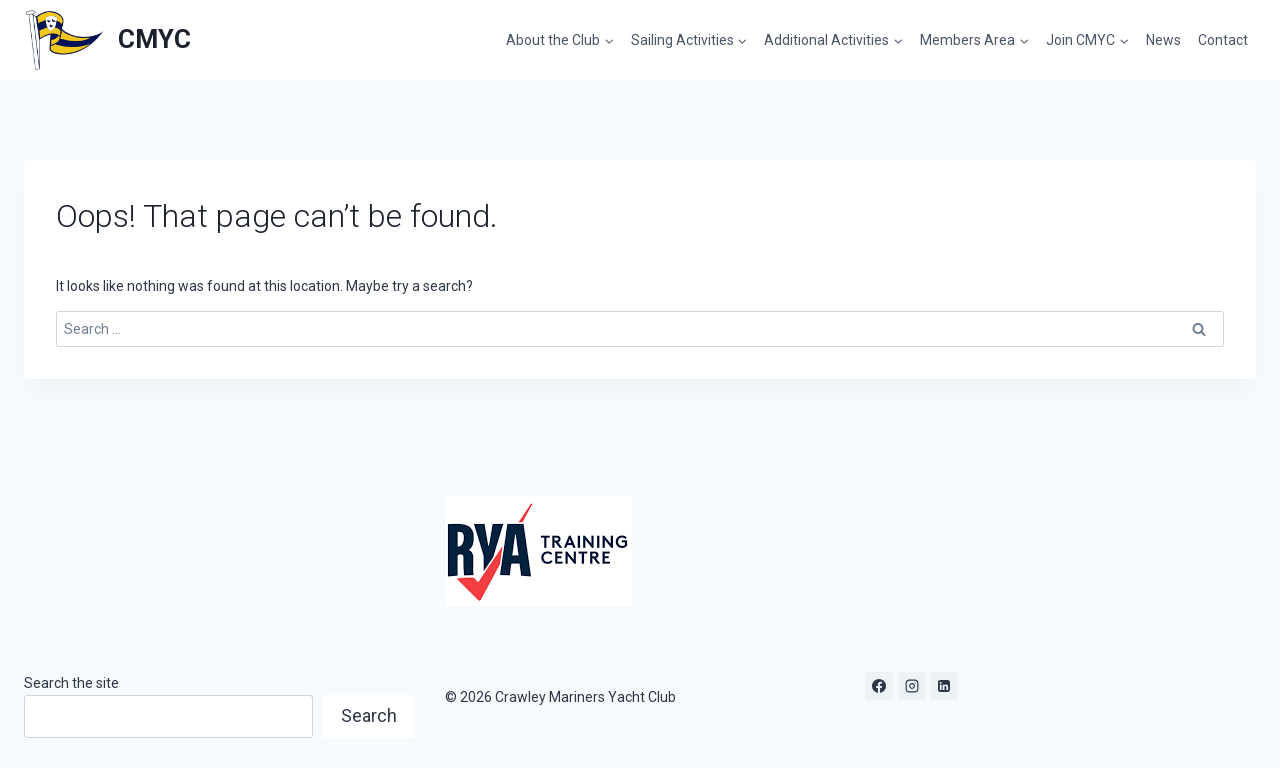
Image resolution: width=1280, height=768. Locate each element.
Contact (1223, 40)
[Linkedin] (944, 686)
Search (369, 715)
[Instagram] (912, 686)
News (1163, 40)
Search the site (71, 683)
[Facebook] (879, 686)
